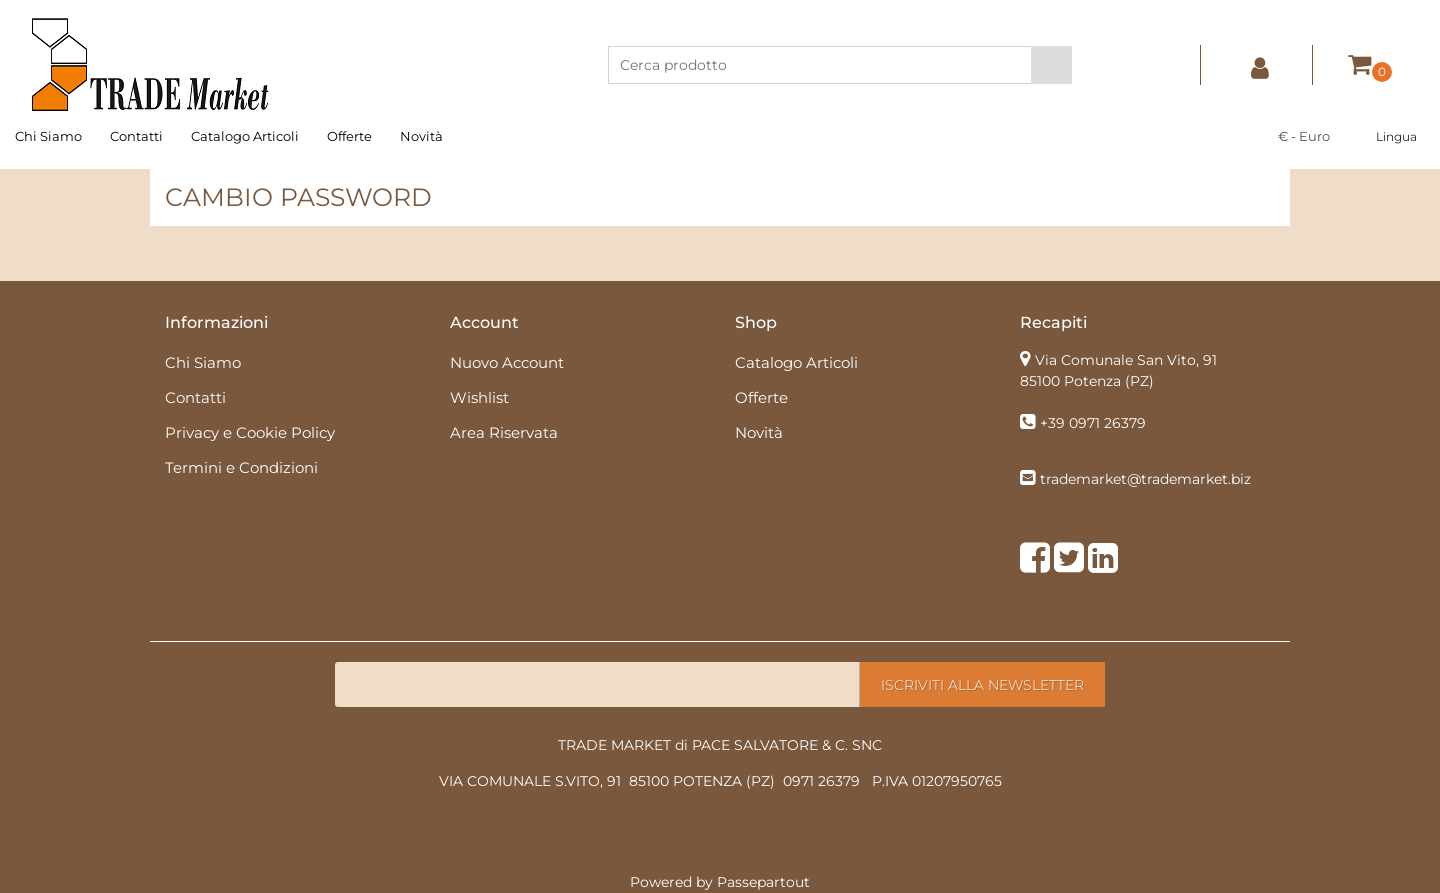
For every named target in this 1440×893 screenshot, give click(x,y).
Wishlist (479, 397)
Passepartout (763, 882)
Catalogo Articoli (245, 136)
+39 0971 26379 (1093, 423)
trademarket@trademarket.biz (1145, 479)
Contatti (136, 136)
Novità (421, 136)
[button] (1051, 65)
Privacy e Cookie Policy (250, 432)
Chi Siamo (48, 136)
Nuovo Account (507, 362)
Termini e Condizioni (241, 467)
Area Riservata (504, 432)
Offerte (349, 136)
